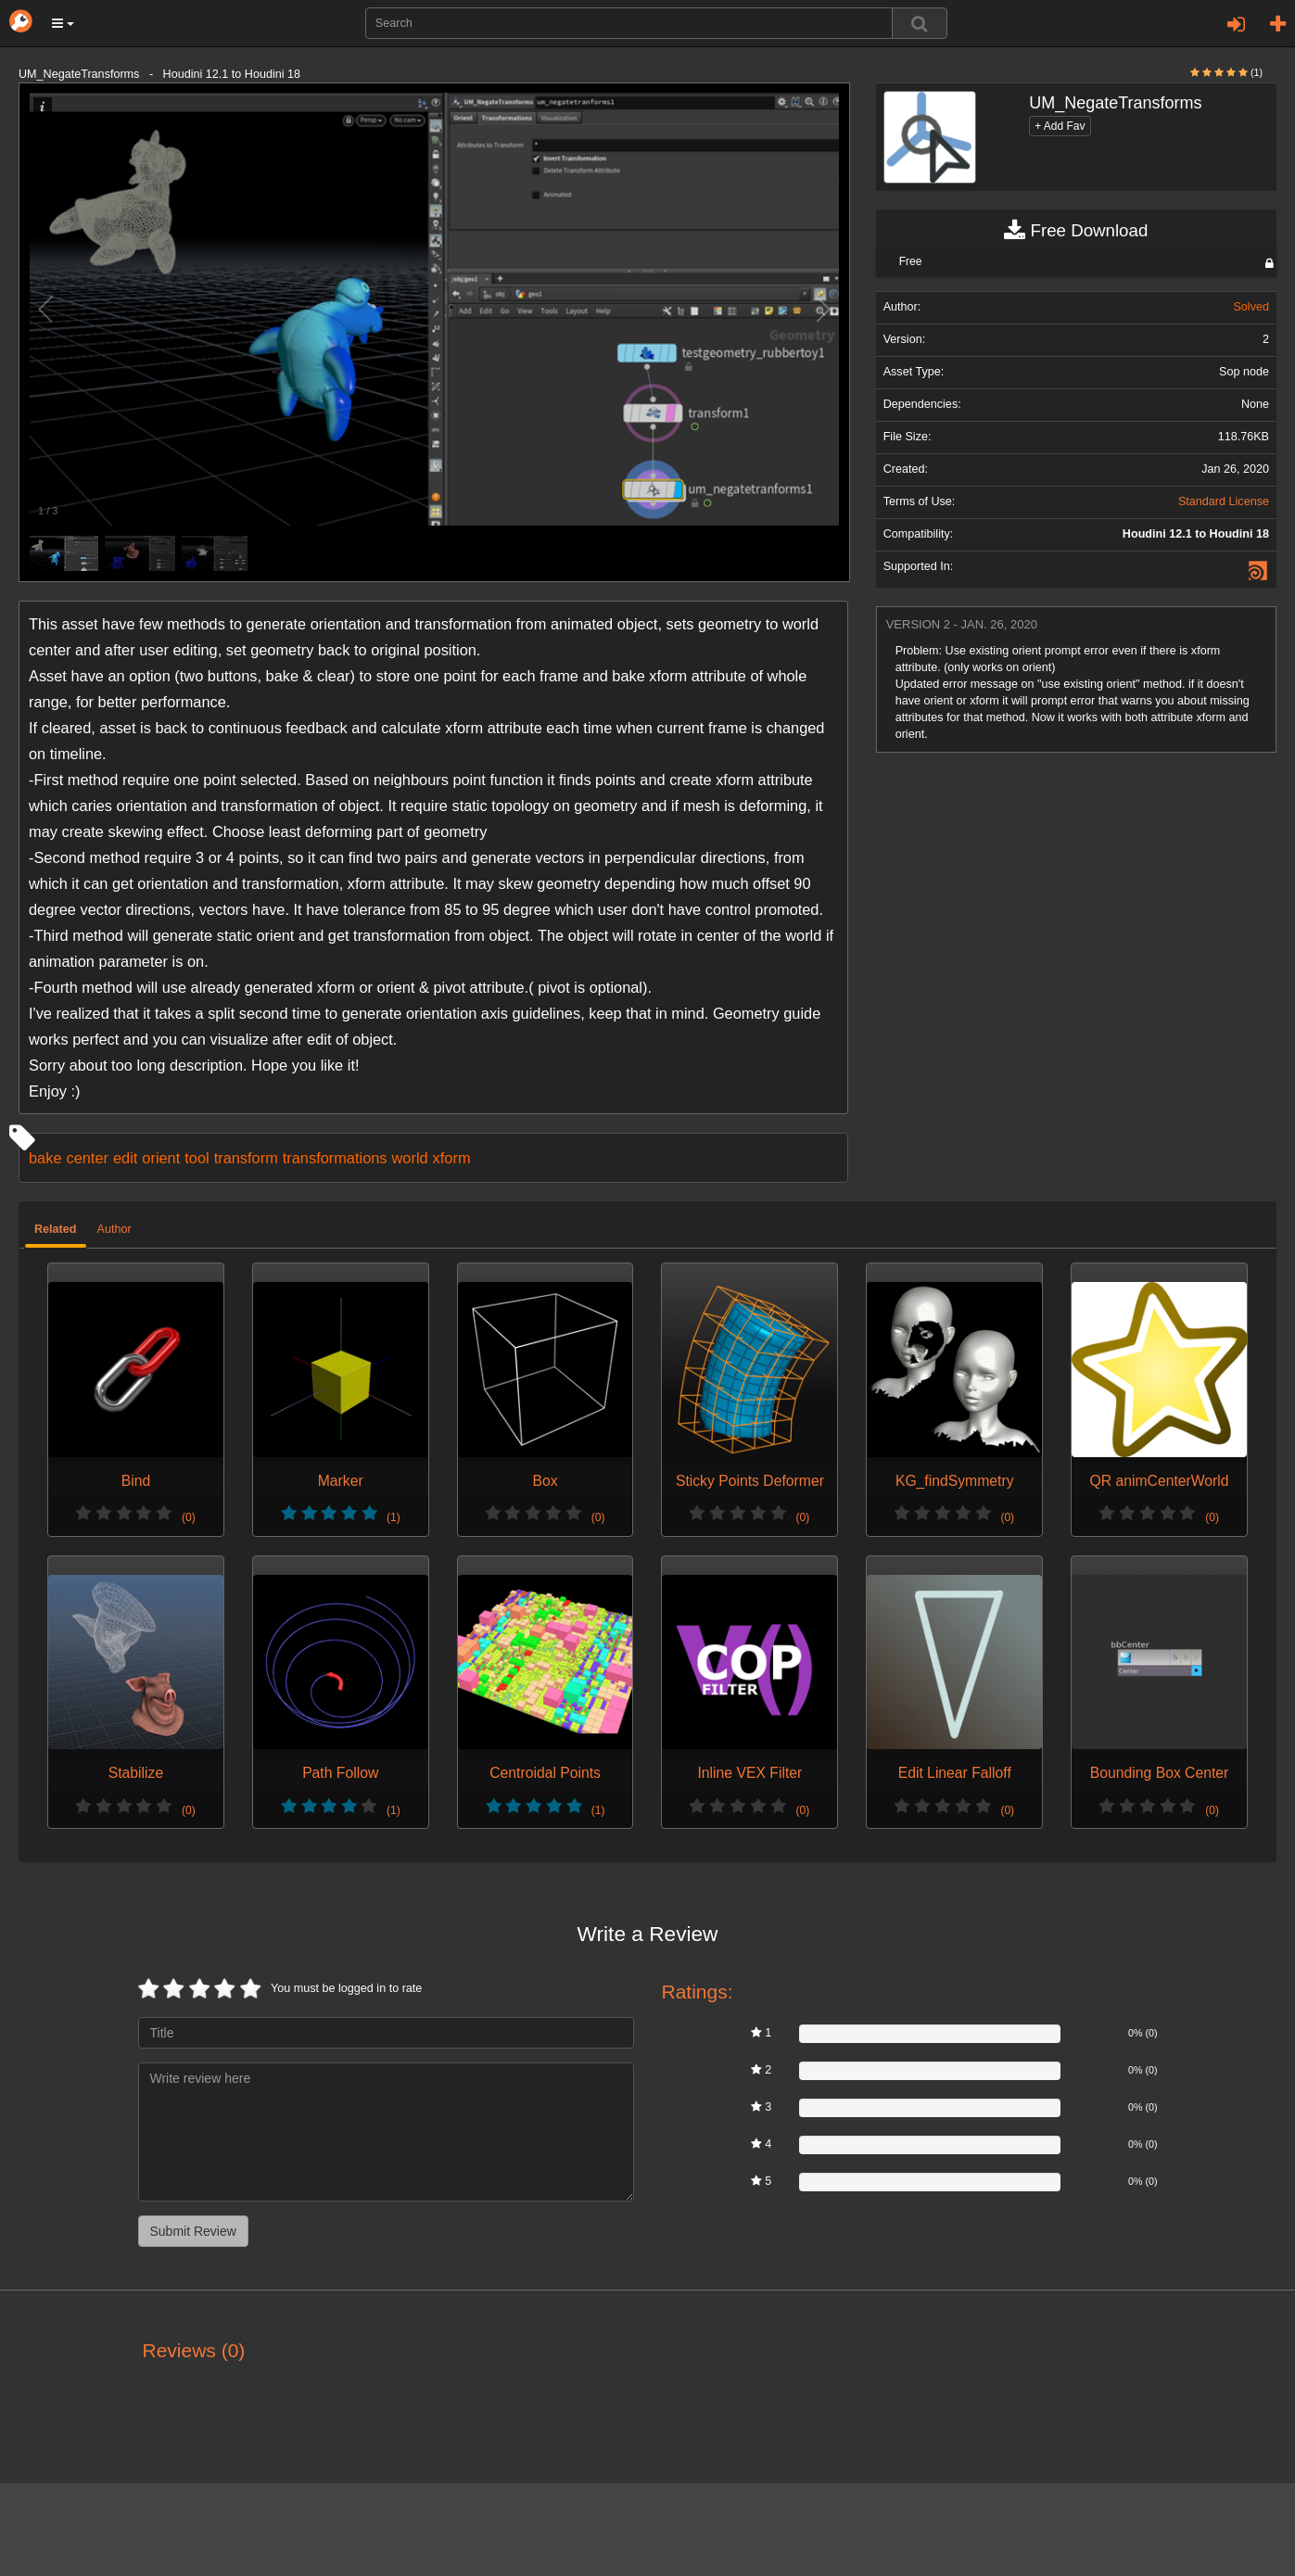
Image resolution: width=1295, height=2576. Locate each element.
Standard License (1223, 501)
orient (161, 1157)
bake (45, 1157)
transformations (335, 1157)
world (410, 1157)
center (87, 1157)
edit (125, 1157)
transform (246, 1157)
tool (196, 1157)
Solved (1251, 306)
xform (452, 1157)
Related (55, 1229)
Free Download (1076, 231)
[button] (63, 23)
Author (114, 1229)
